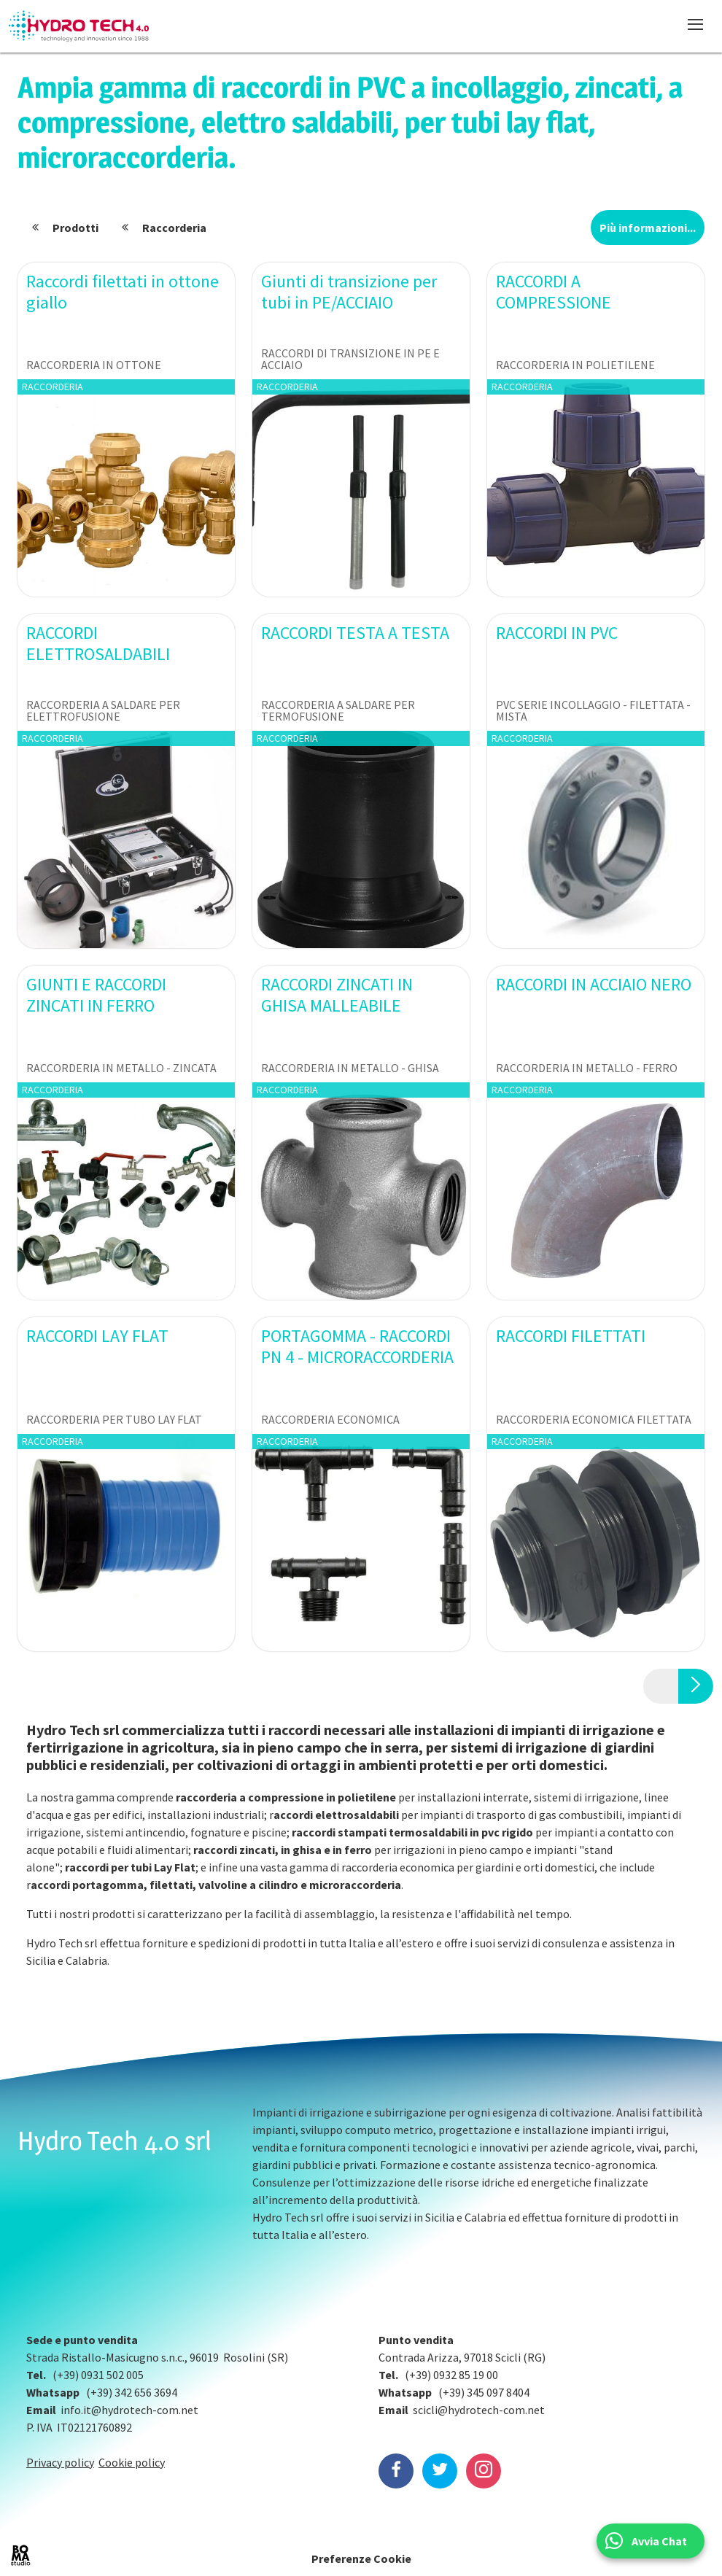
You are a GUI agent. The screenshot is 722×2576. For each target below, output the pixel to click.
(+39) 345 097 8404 (483, 2392)
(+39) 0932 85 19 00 (451, 2374)
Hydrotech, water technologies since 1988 (79, 26)
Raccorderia (174, 227)
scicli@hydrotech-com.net (479, 2409)
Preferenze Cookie (361, 2558)
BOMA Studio (20, 2555)
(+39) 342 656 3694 (131, 2392)
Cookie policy (131, 2462)
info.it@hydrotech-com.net (129, 2409)
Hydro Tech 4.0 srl (114, 2141)
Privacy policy (60, 2462)
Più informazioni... (647, 227)
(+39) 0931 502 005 (98, 2374)
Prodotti (75, 227)
